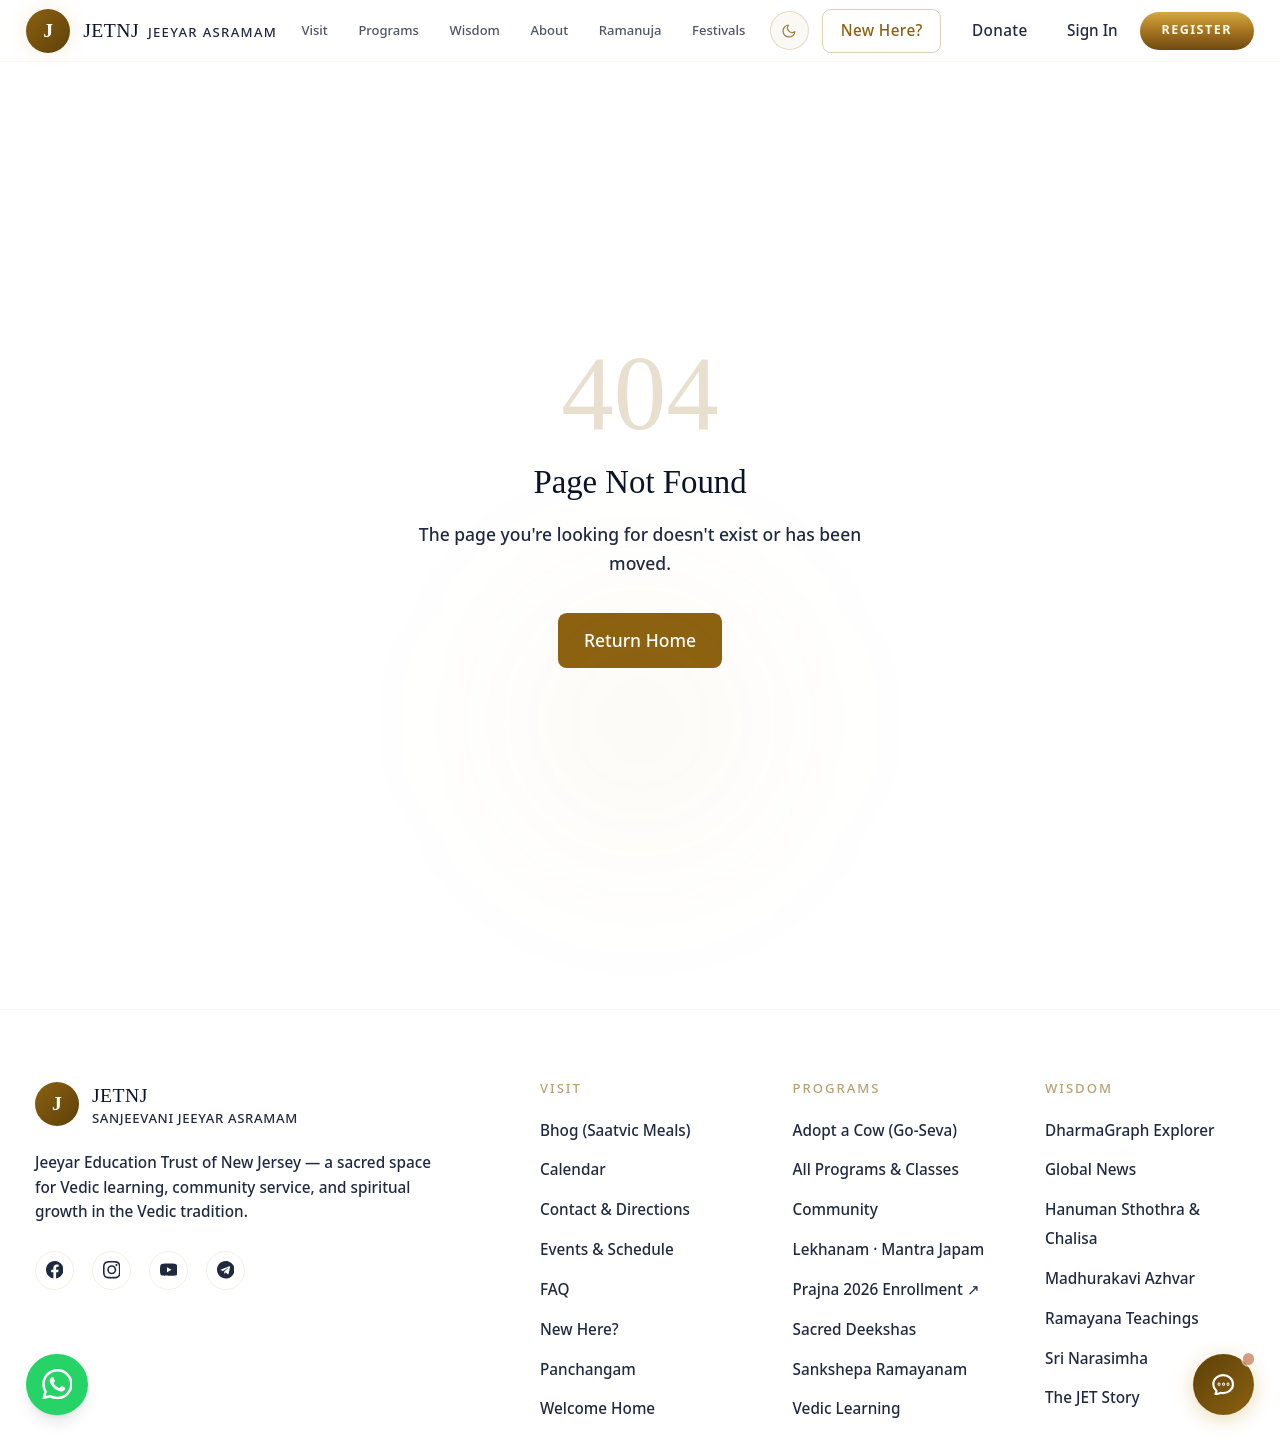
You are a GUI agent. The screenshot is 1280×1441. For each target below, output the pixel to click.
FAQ (554, 1289)
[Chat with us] (1223, 1384)
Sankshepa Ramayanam (880, 1369)
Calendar (573, 1169)
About (550, 30)
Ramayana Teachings (1122, 1318)
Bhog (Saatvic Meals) (615, 1130)
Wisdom (475, 30)
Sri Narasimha (1096, 1358)
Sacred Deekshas (855, 1329)
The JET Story (1092, 1397)
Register (1196, 29)
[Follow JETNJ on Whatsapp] (225, 1270)
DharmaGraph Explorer (1130, 1130)
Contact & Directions (615, 1209)
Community (835, 1209)
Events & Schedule (607, 1249)
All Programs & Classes (876, 1169)
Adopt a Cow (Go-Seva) (875, 1130)
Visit (314, 30)
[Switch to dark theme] (789, 30)
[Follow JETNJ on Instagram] (111, 1270)
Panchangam (588, 1369)
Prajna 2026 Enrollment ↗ (886, 1289)
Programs (388, 30)
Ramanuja (630, 30)
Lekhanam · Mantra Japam (889, 1249)
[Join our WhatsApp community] (56, 1384)
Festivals (718, 30)
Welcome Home (597, 1408)
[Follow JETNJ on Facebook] (54, 1270)
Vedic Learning (847, 1408)
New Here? (579, 1329)
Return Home (640, 640)
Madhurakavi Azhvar (1120, 1278)
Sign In (1092, 30)
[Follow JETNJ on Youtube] (168, 1270)
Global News (1090, 1169)
